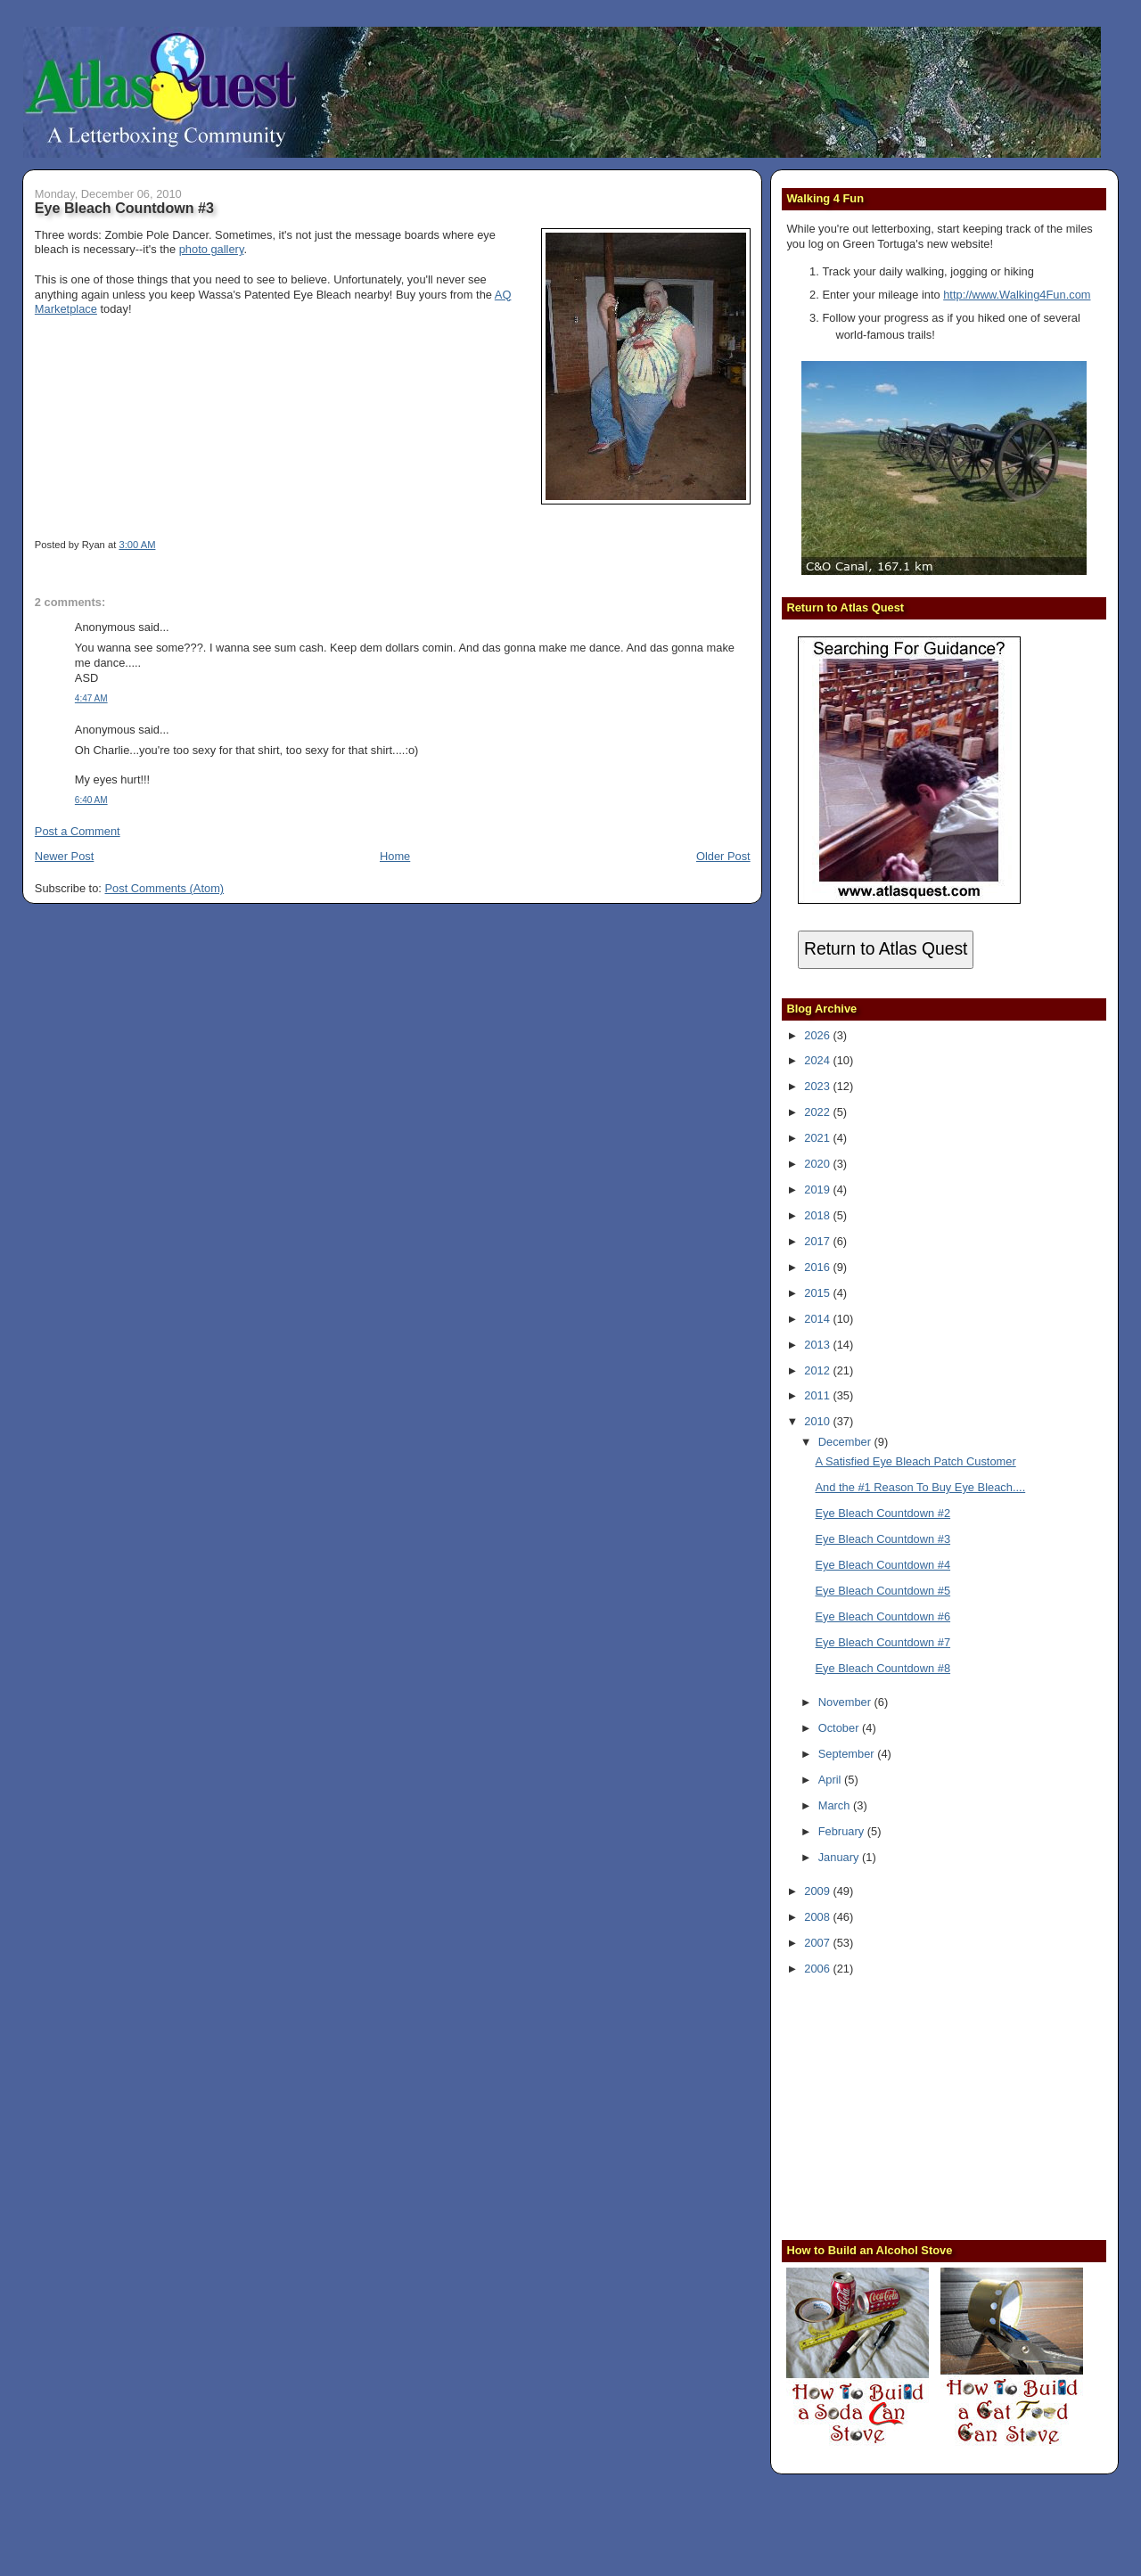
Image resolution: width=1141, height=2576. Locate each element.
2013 (818, 1344)
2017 (818, 1241)
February (842, 1831)
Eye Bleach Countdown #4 (883, 1564)
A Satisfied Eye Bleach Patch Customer (916, 1461)
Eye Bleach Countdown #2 (883, 1513)
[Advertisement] (897, 2106)
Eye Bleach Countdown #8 (883, 1668)
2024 (818, 1060)
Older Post (723, 856)
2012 (818, 1370)
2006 (818, 1968)
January (840, 1857)
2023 (818, 1086)
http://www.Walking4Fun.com (1016, 294)
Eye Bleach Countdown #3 (124, 208)
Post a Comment (77, 831)
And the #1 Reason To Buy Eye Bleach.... (921, 1487)
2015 (818, 1293)
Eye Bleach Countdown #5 (883, 1590)
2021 (818, 1137)
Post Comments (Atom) (165, 888)
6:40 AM (91, 800)
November (846, 1702)
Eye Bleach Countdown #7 (883, 1642)
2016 (818, 1267)
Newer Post (64, 856)
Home (395, 856)
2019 (818, 1189)
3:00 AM (137, 544)
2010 (818, 1421)
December (846, 1441)
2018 (818, 1215)
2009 (818, 1891)
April (831, 1779)
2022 (818, 1112)
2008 (818, 1917)
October (840, 1728)
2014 (818, 1318)
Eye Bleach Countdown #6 (883, 1616)
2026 (818, 1035)
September (847, 1753)
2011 (818, 1395)
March (835, 1805)
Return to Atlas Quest (885, 948)
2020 (818, 1163)
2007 (818, 1942)
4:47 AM (91, 698)
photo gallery (211, 249)
